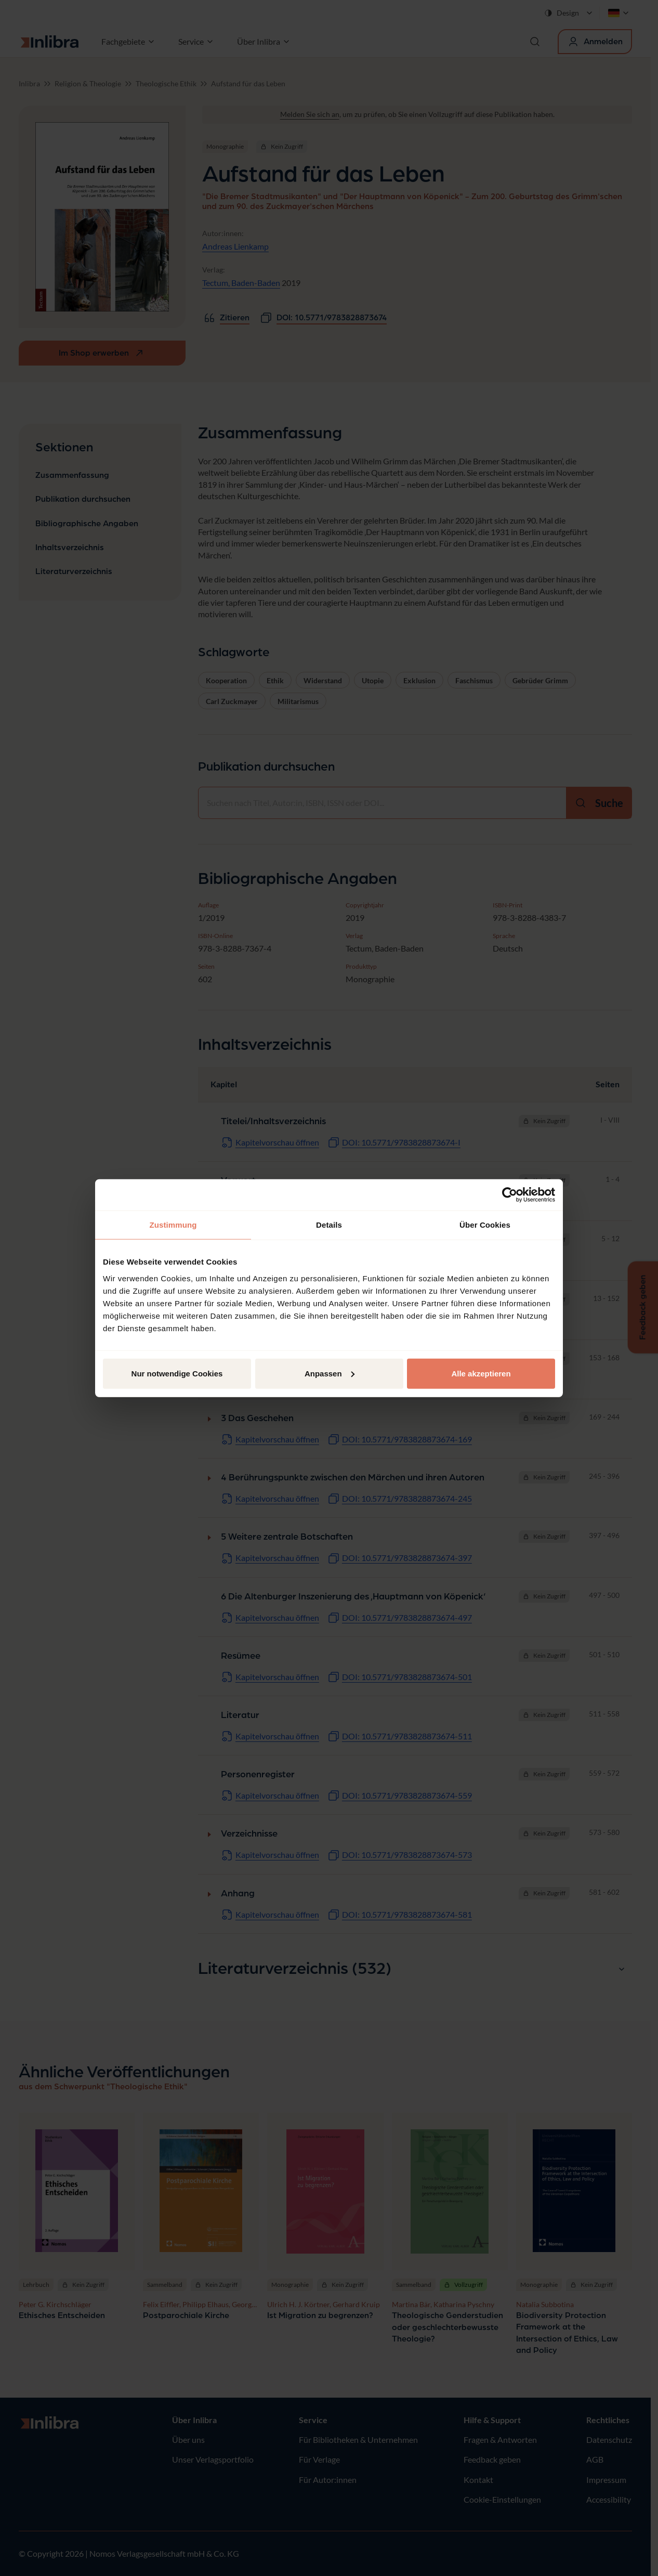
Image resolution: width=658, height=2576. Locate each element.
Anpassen (329, 1373)
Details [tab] (329, 1224)
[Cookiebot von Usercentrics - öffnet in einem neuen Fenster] (509, 1195)
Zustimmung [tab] (173, 1224)
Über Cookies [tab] (484, 1224)
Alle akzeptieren (480, 1373)
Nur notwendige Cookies (177, 1373)
